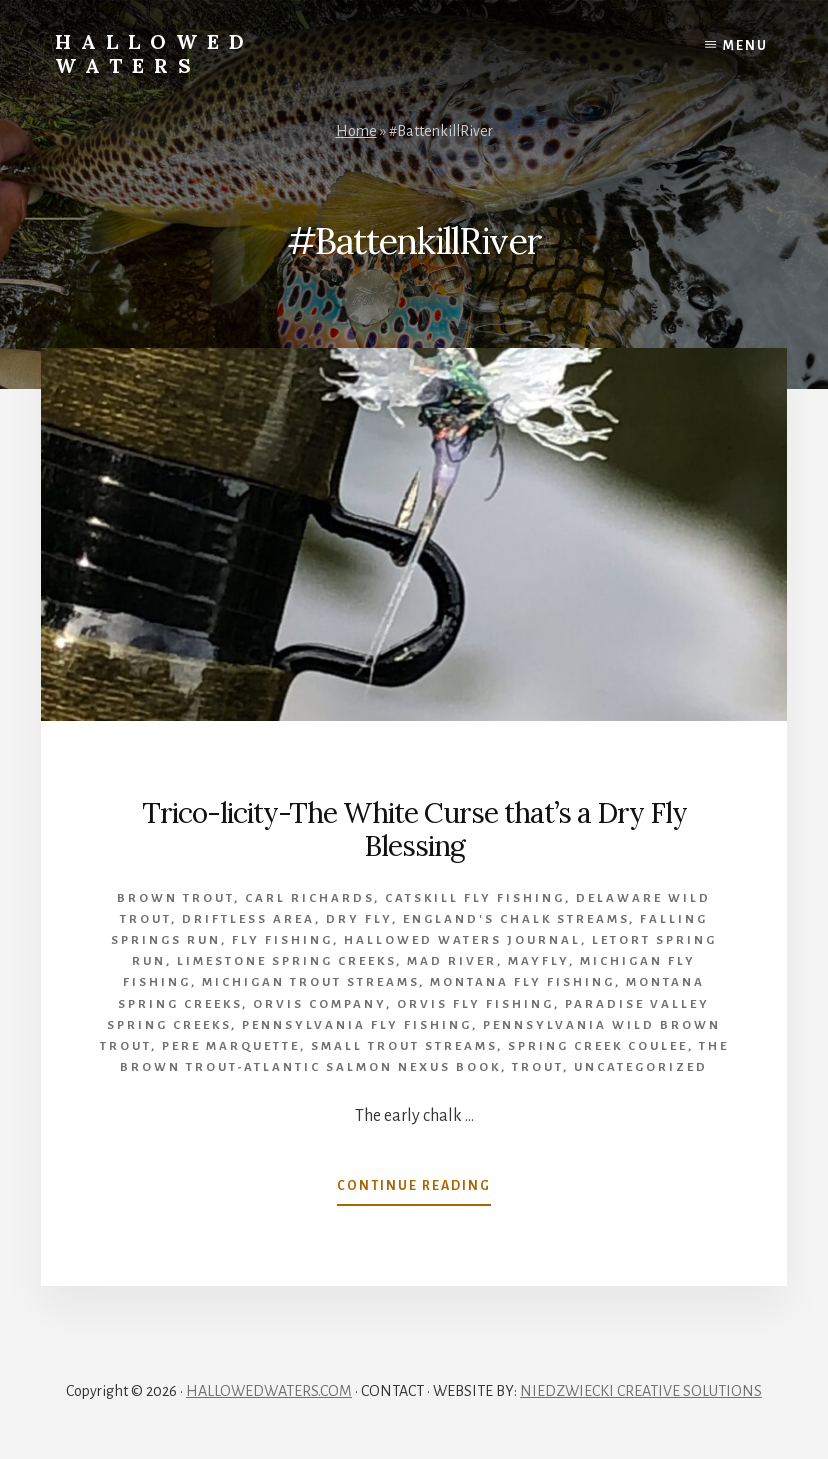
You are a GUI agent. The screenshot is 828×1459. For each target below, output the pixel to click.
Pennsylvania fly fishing (357, 1025)
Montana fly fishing (522, 982)
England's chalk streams (516, 919)
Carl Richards (309, 898)
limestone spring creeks (286, 961)
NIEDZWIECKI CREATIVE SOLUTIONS (641, 1391)
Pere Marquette (231, 1046)
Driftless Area (248, 919)
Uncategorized (641, 1067)
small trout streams (404, 1046)
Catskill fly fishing (475, 898)
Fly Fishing (282, 940)
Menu (745, 46)
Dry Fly (359, 919)
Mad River (452, 961)
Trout (537, 1067)
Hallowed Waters (154, 53)
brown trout (175, 898)
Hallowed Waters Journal (462, 940)
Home (356, 131)
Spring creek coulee (598, 1046)
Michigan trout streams (310, 982)
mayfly (538, 961)
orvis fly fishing (475, 1004)
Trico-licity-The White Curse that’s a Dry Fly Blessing (414, 830)
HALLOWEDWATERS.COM (269, 1391)
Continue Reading (414, 1190)
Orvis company (319, 1004)
